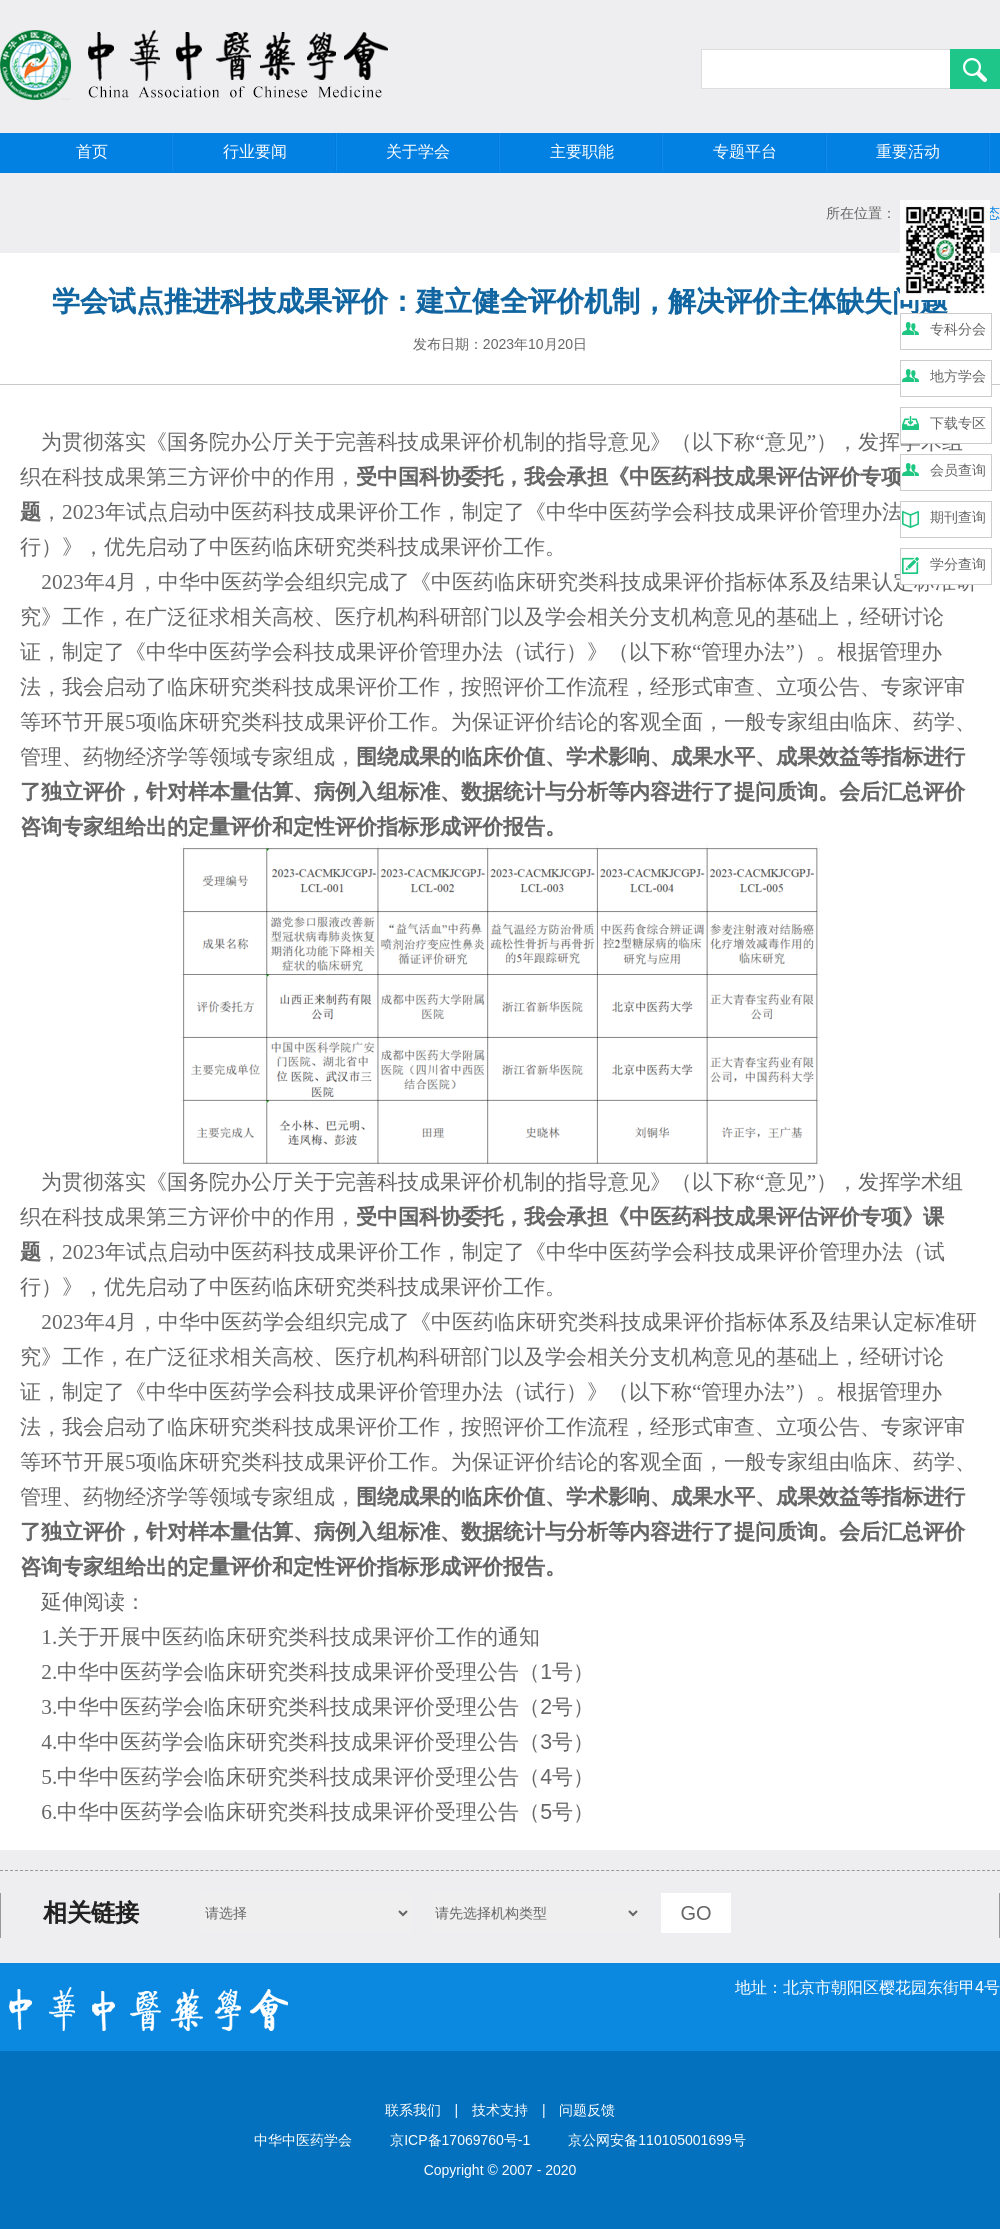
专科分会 (958, 329)
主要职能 (582, 151)
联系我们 (413, 2110)
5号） (567, 1812)
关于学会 (418, 151)
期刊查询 (958, 517)
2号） (567, 1707)
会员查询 (958, 470)
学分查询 (958, 564)
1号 (556, 1672)
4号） (567, 1777)
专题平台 (745, 151)
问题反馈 (587, 2110)
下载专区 (958, 423)
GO (695, 1913)
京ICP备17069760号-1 (460, 2140)
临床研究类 (256, 1672)
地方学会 (958, 376)
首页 (92, 151)
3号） (567, 1742)
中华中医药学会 (130, 1672)
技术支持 (500, 2110)
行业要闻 (255, 151)
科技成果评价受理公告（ (424, 1672)
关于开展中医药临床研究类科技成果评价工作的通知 (298, 1637)
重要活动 (908, 151)
